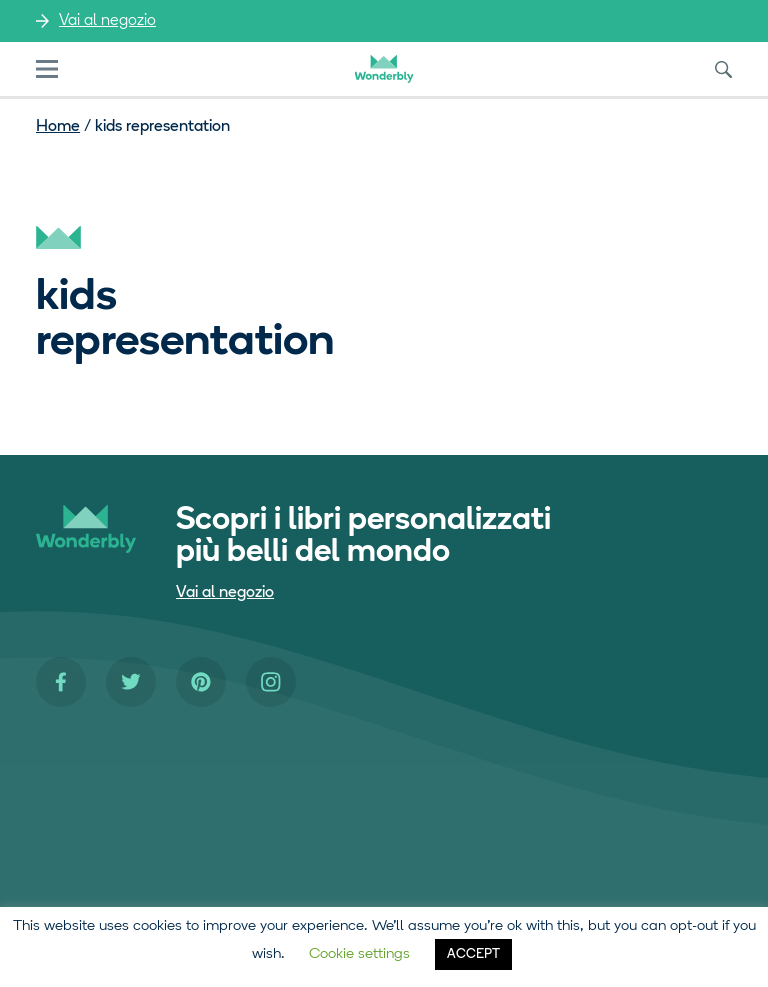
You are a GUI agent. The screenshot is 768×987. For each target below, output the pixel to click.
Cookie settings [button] (359, 954)
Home (58, 127)
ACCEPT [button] (473, 954)
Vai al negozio (107, 21)
